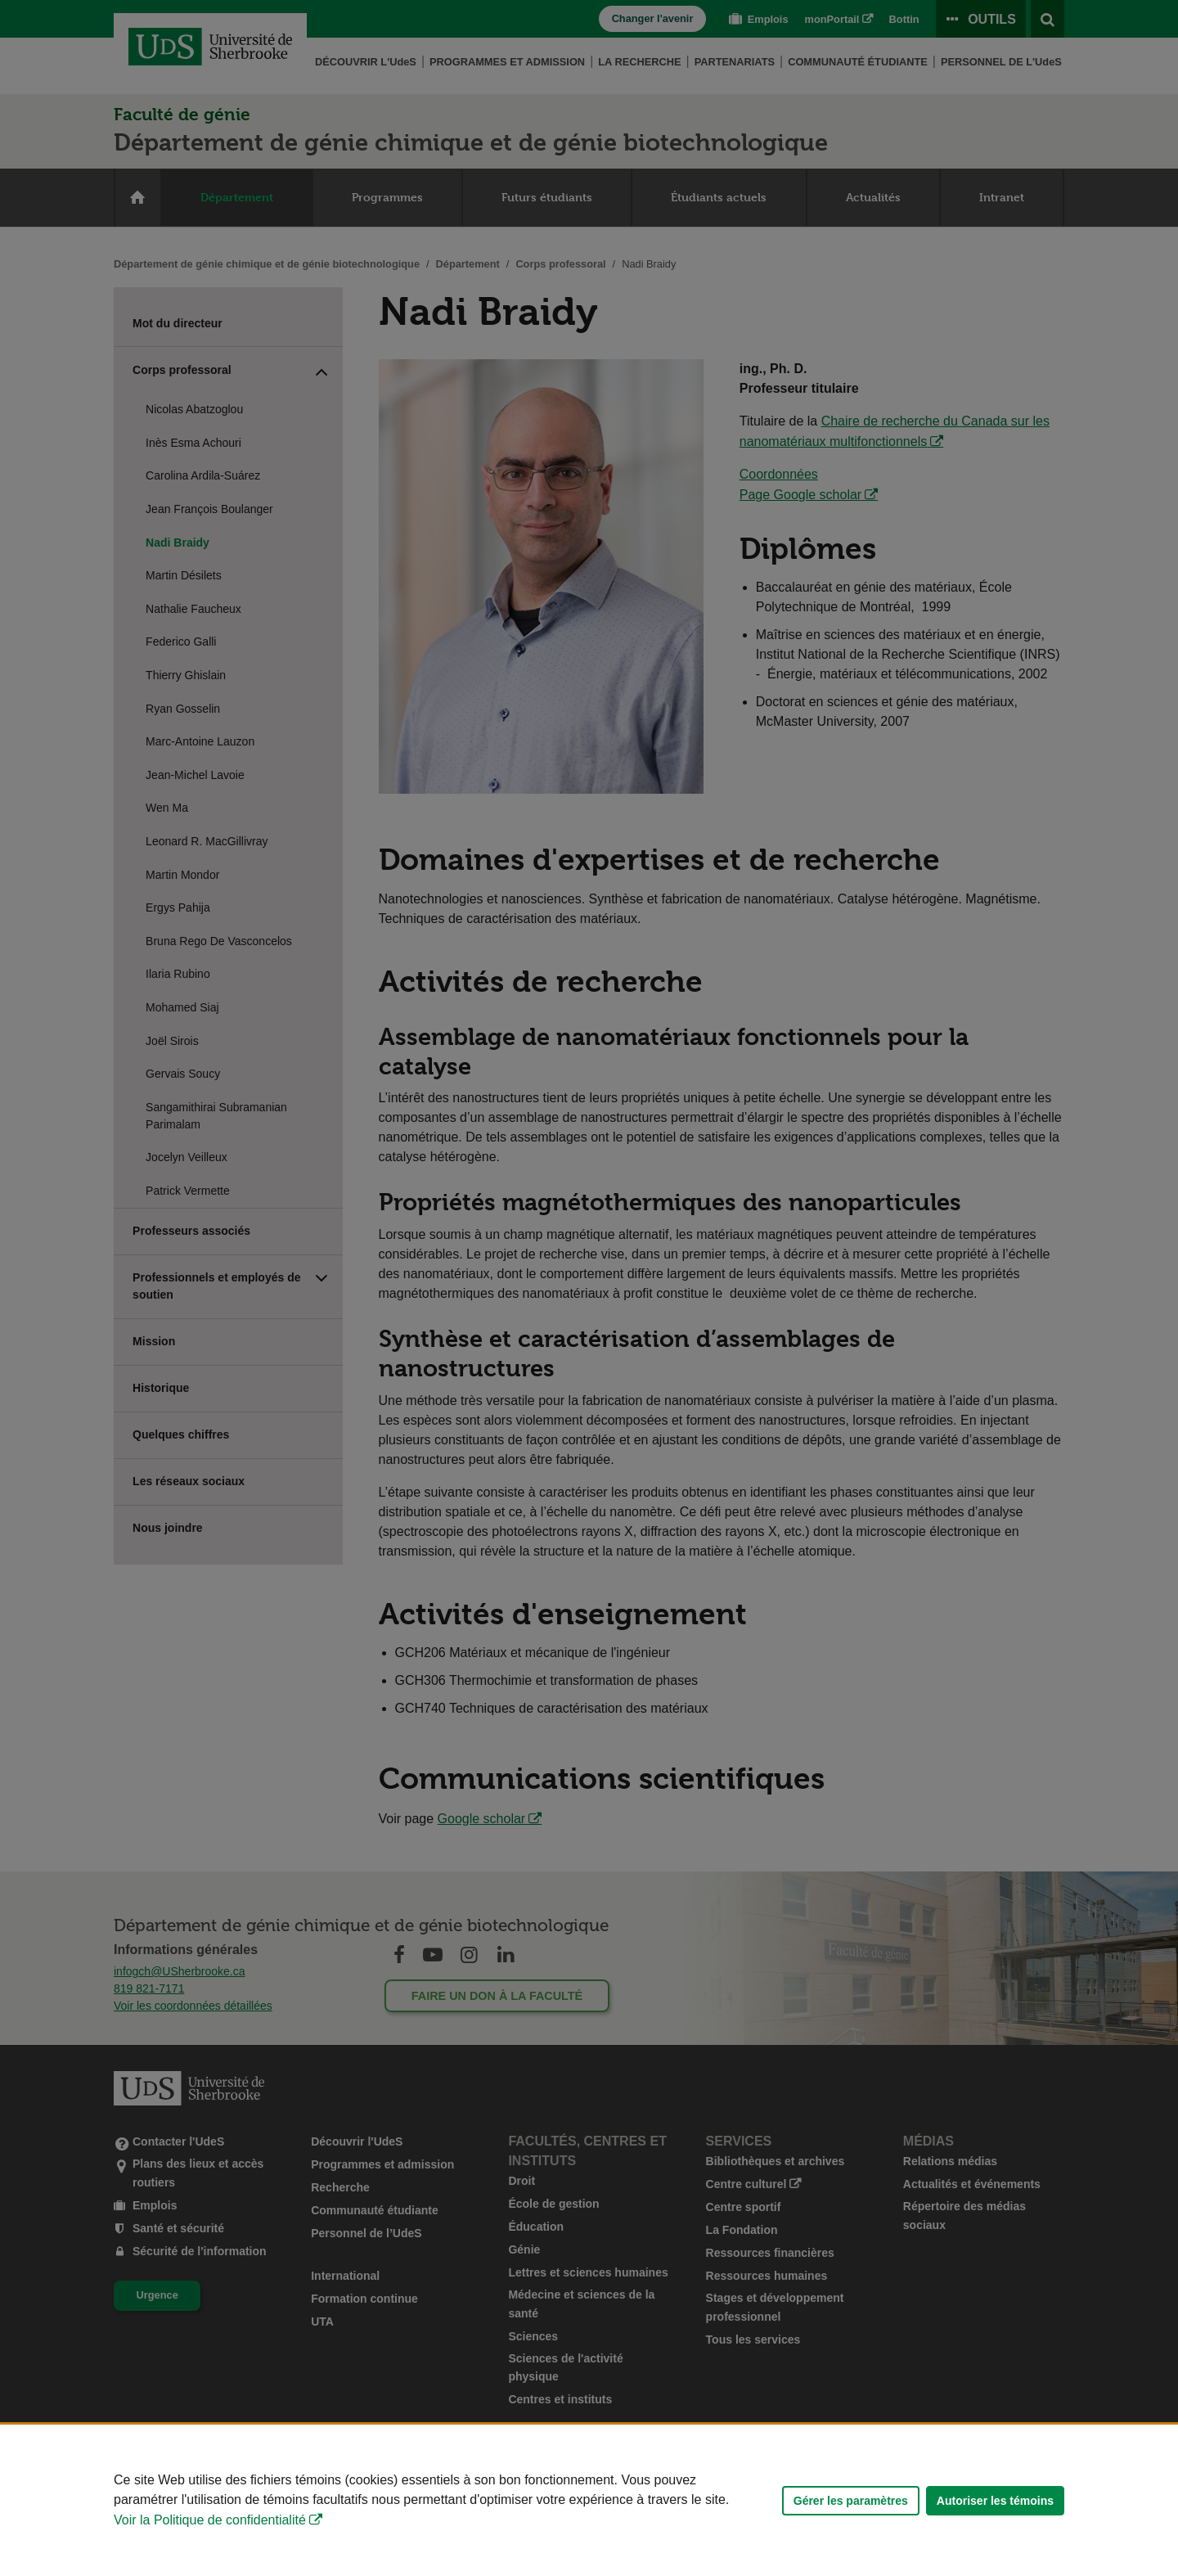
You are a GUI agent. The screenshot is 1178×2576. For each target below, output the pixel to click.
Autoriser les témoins (995, 2500)
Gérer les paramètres (851, 2500)
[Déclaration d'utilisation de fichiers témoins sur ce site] (589, 2500)
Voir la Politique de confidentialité (210, 2520)
